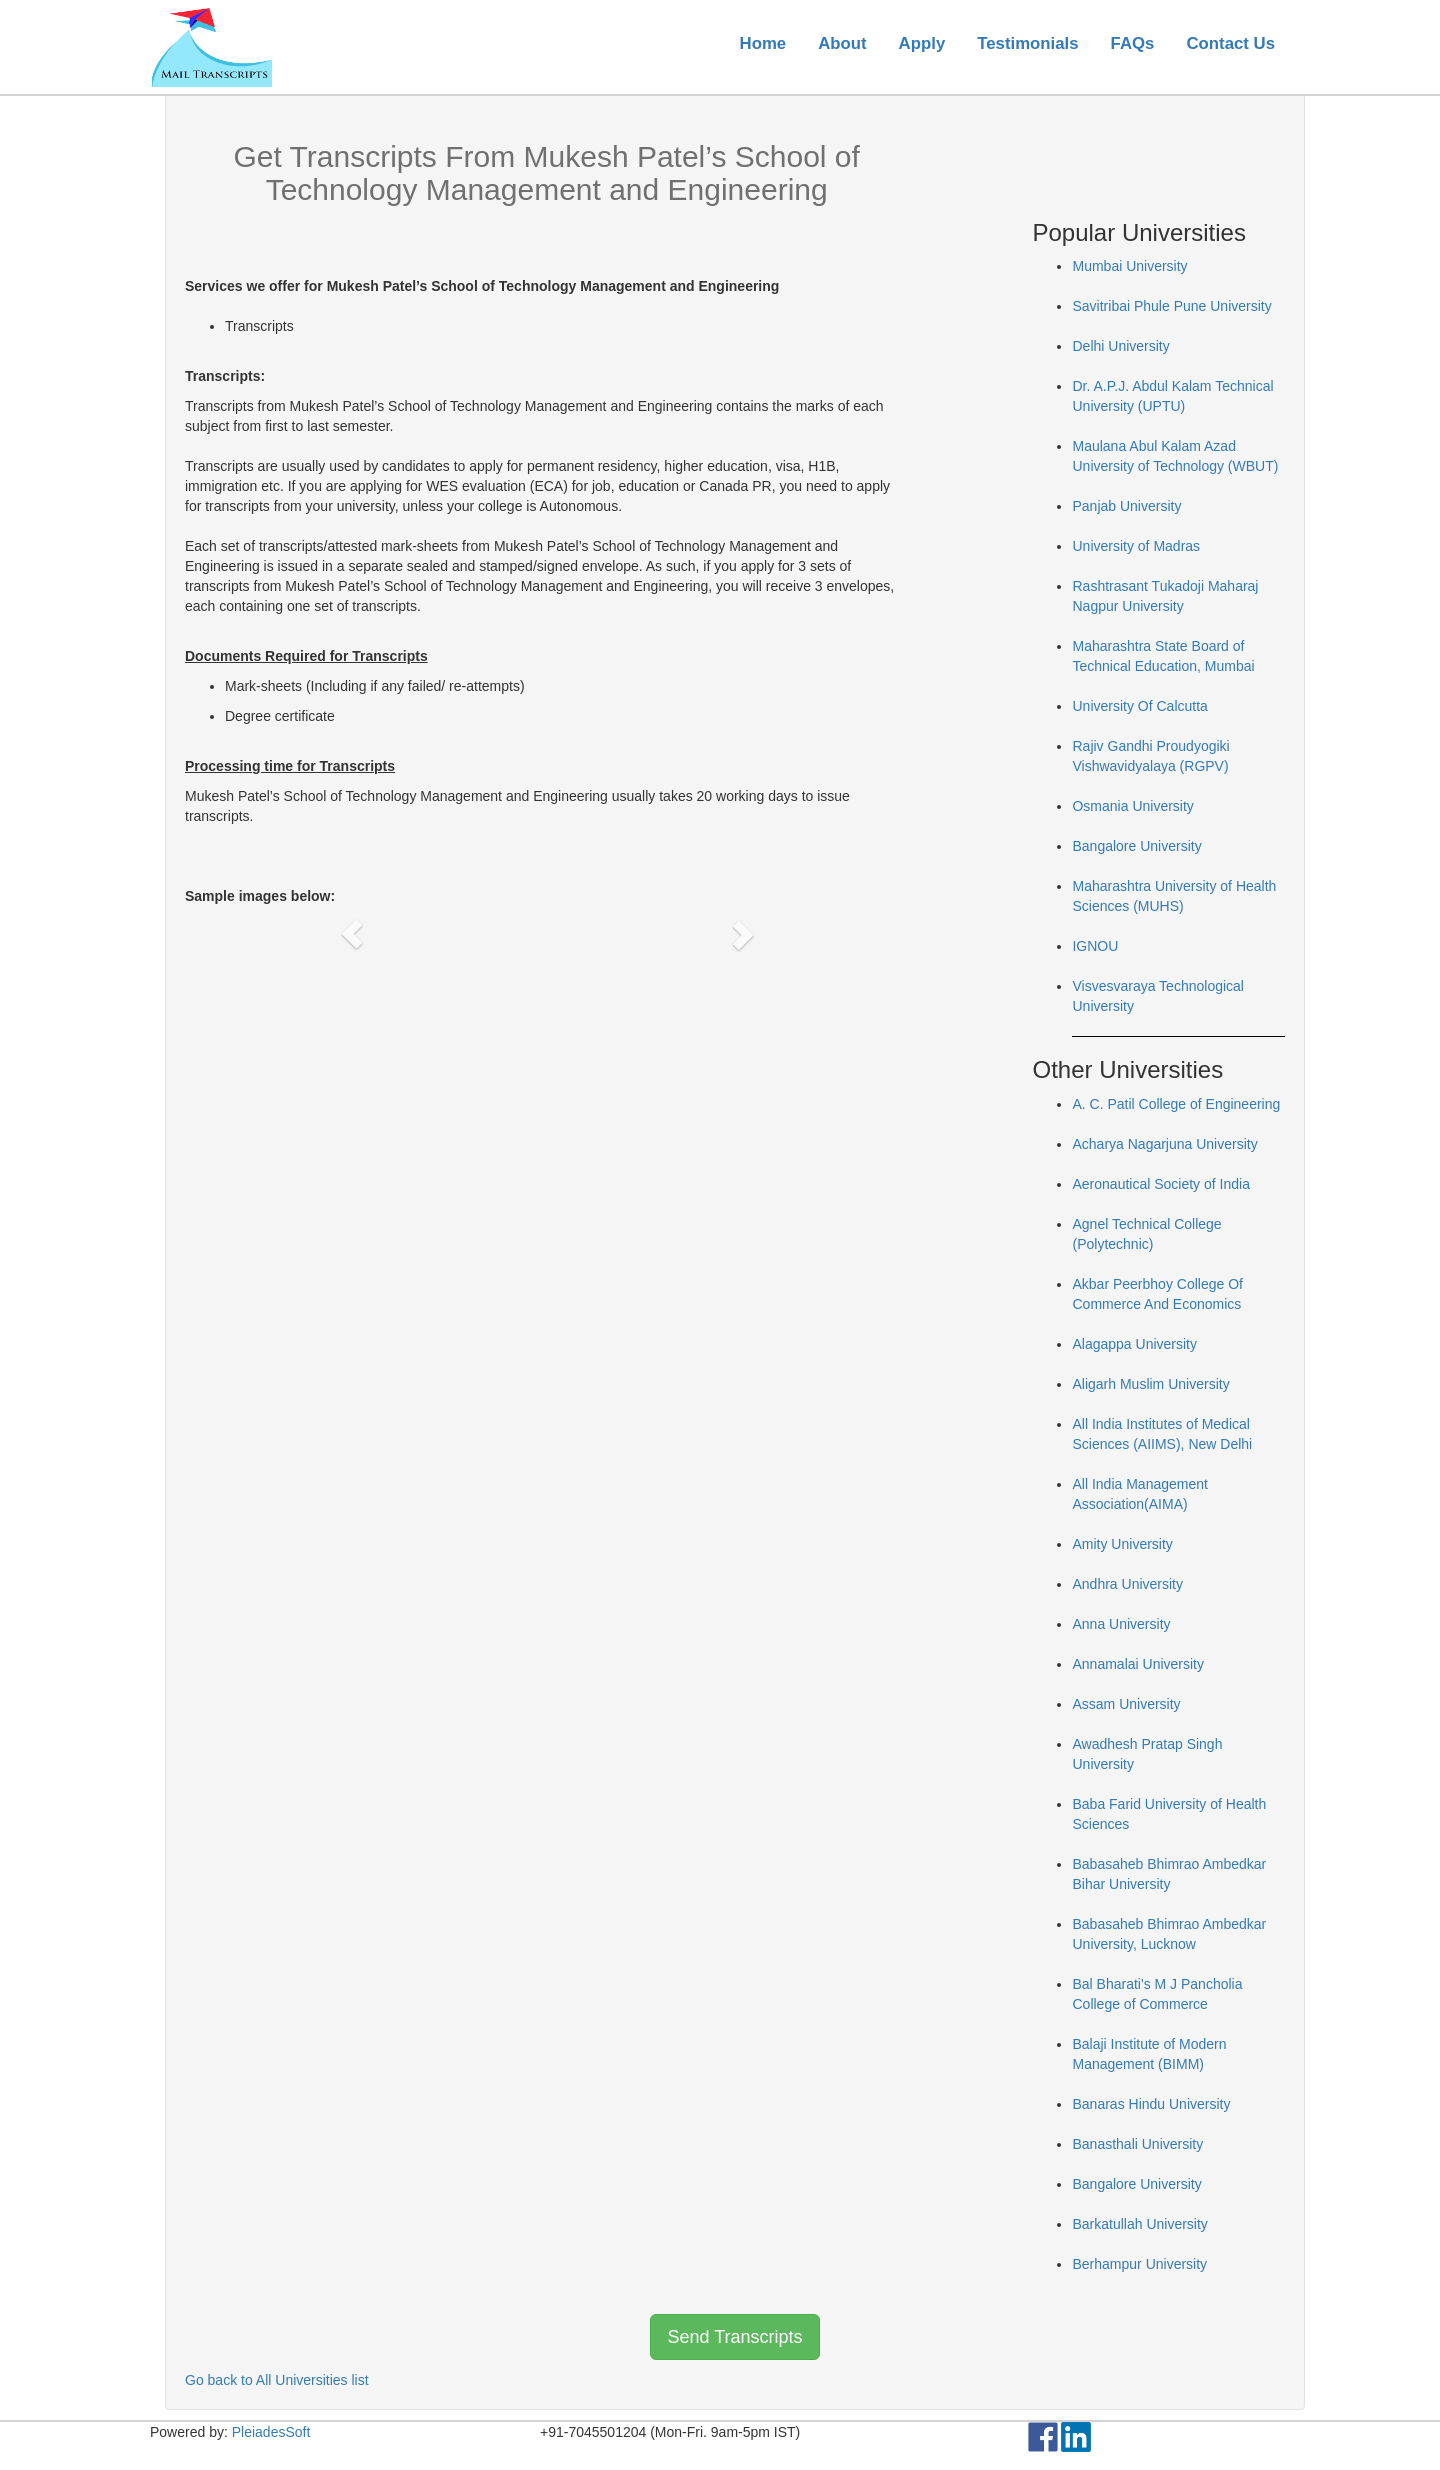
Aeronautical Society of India (1160, 1184)
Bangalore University (1136, 846)
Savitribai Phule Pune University (1171, 306)
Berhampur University (1139, 2264)
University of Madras (1136, 546)
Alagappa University (1134, 1344)
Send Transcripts (734, 2337)
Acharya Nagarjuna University (1164, 1144)
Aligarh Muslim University (1150, 1384)
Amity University (1122, 1544)
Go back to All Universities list (277, 2380)
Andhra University (1127, 1584)
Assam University (1126, 1704)
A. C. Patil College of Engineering (1176, 1104)
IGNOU (1095, 946)
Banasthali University (1137, 2144)
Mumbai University (1129, 266)
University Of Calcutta (1139, 706)
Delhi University (1120, 346)
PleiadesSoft (271, 2432)
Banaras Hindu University (1151, 2104)
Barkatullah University (1139, 2224)
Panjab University (1126, 506)
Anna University (1121, 1624)
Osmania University (1132, 806)
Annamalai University (1138, 1664)
